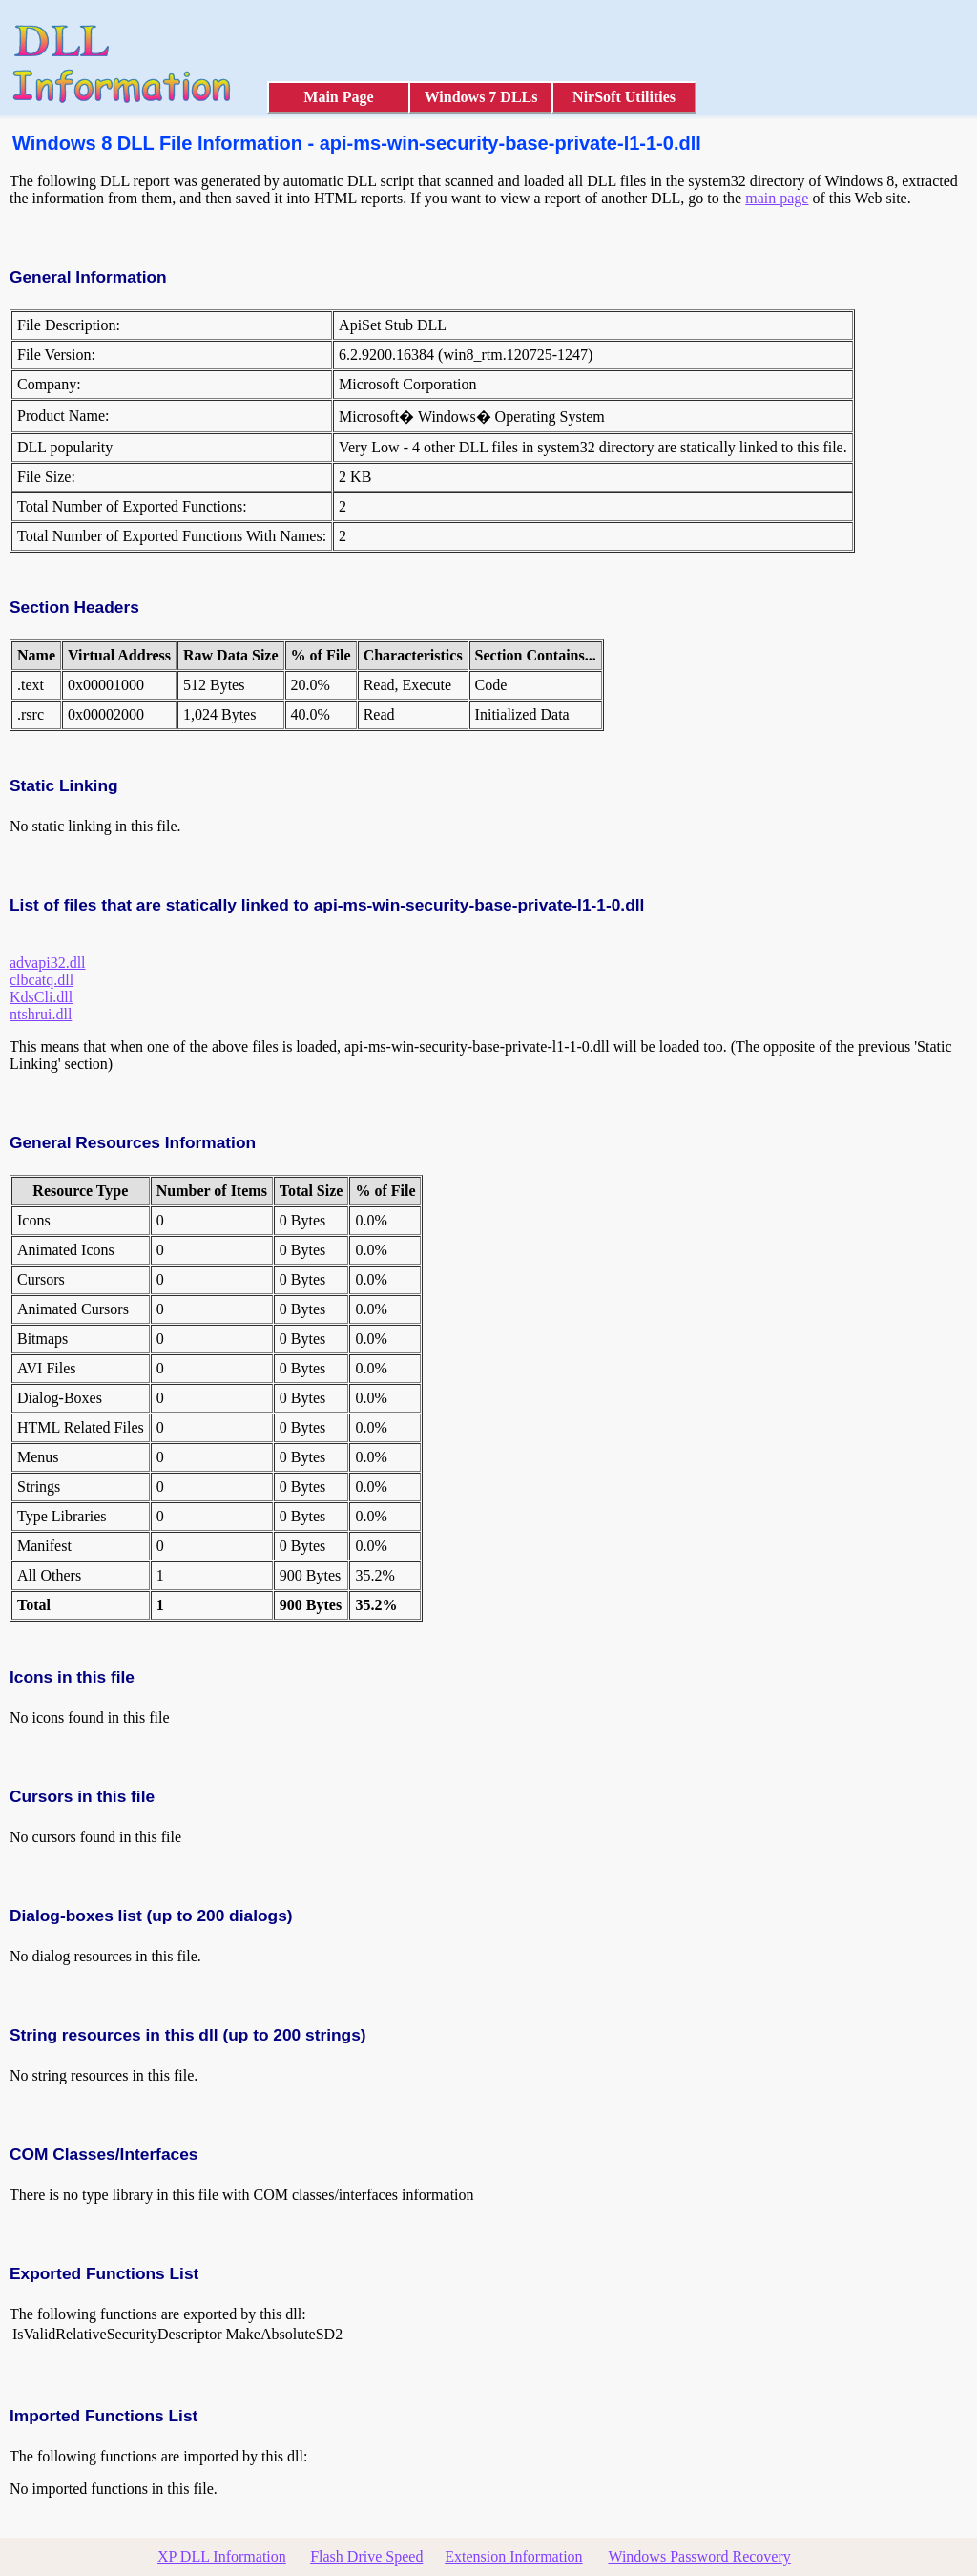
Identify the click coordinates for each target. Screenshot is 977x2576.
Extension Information (513, 2556)
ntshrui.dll (41, 1014)
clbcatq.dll (41, 980)
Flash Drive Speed (366, 2556)
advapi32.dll (48, 962)
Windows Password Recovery (699, 2556)
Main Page (338, 97)
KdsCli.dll (41, 997)
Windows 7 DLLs (481, 97)
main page (776, 198)
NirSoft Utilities (624, 97)
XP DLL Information (221, 2556)
